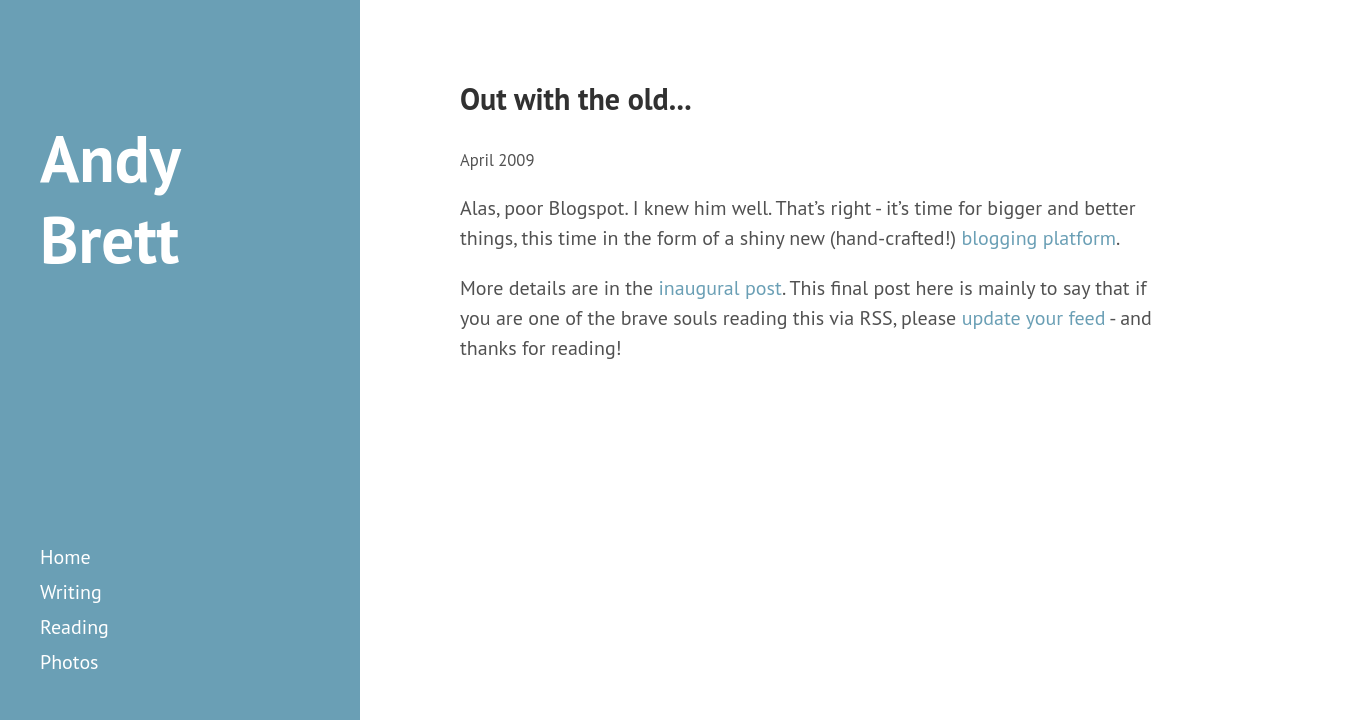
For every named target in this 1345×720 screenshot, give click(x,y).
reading (74, 627)
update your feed (1034, 318)
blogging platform (1038, 238)
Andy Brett (109, 198)
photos (69, 662)
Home (65, 557)
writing (71, 592)
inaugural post (720, 288)
